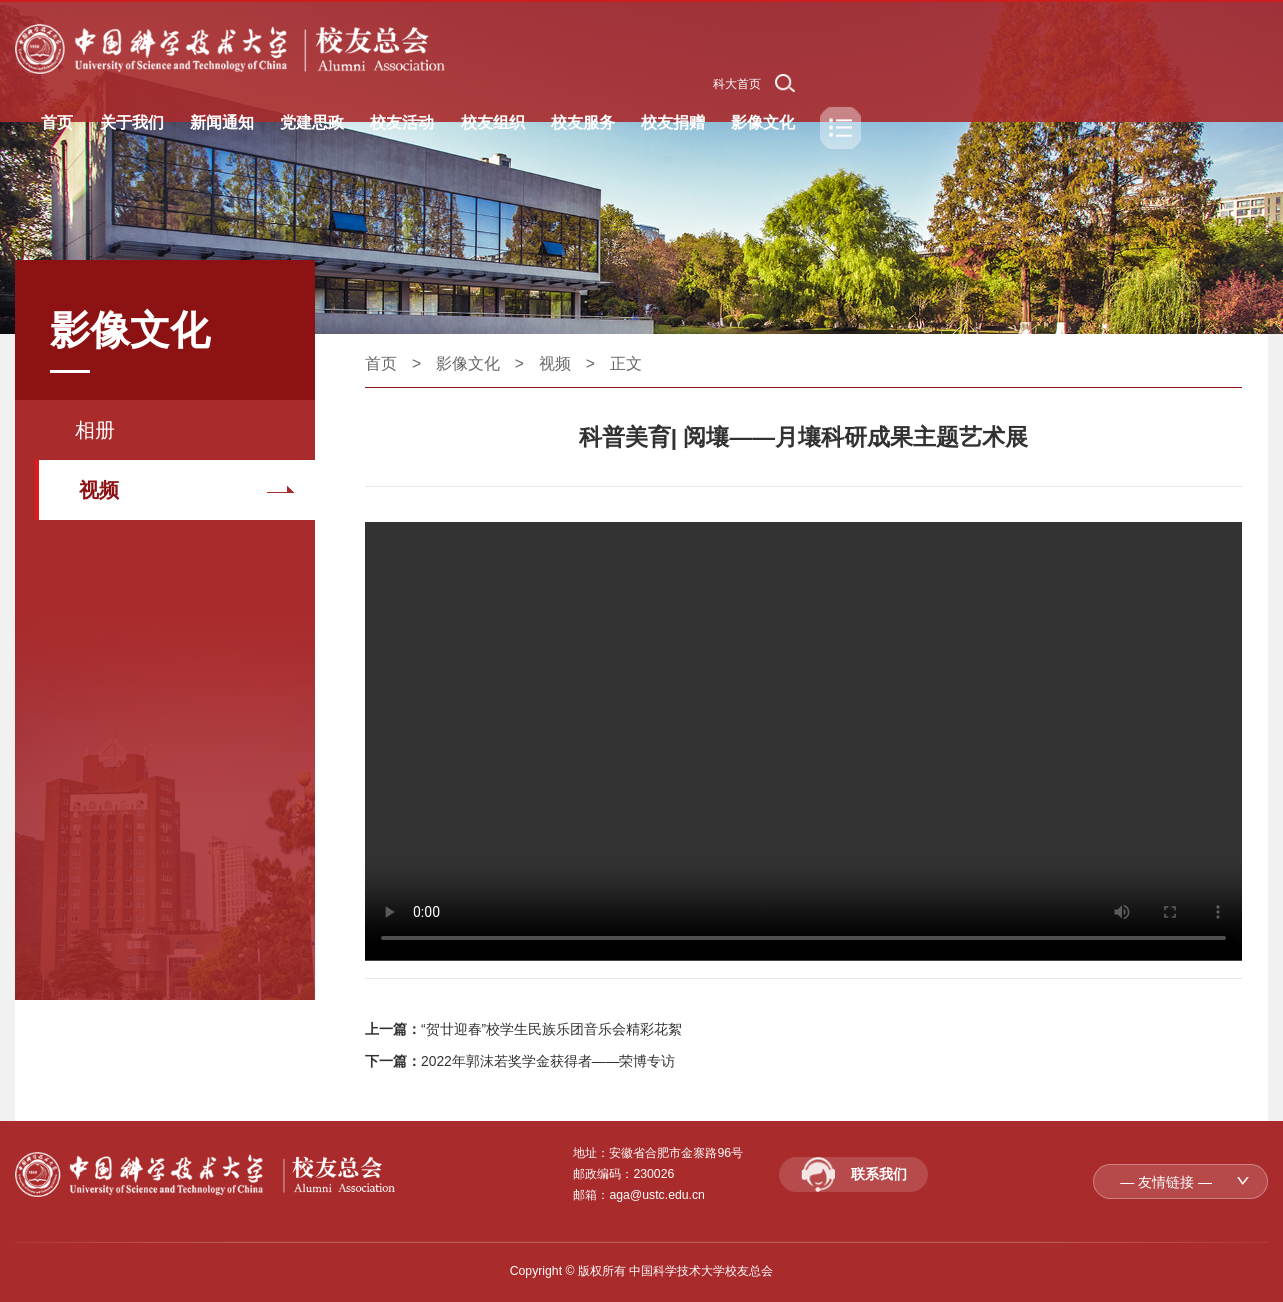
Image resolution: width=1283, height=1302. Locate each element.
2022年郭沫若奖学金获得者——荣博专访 (548, 1061)
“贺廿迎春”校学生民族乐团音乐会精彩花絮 (551, 1029)
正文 (626, 363)
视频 (99, 490)
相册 (95, 430)
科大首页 (737, 84)
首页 (381, 363)
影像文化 (468, 363)
